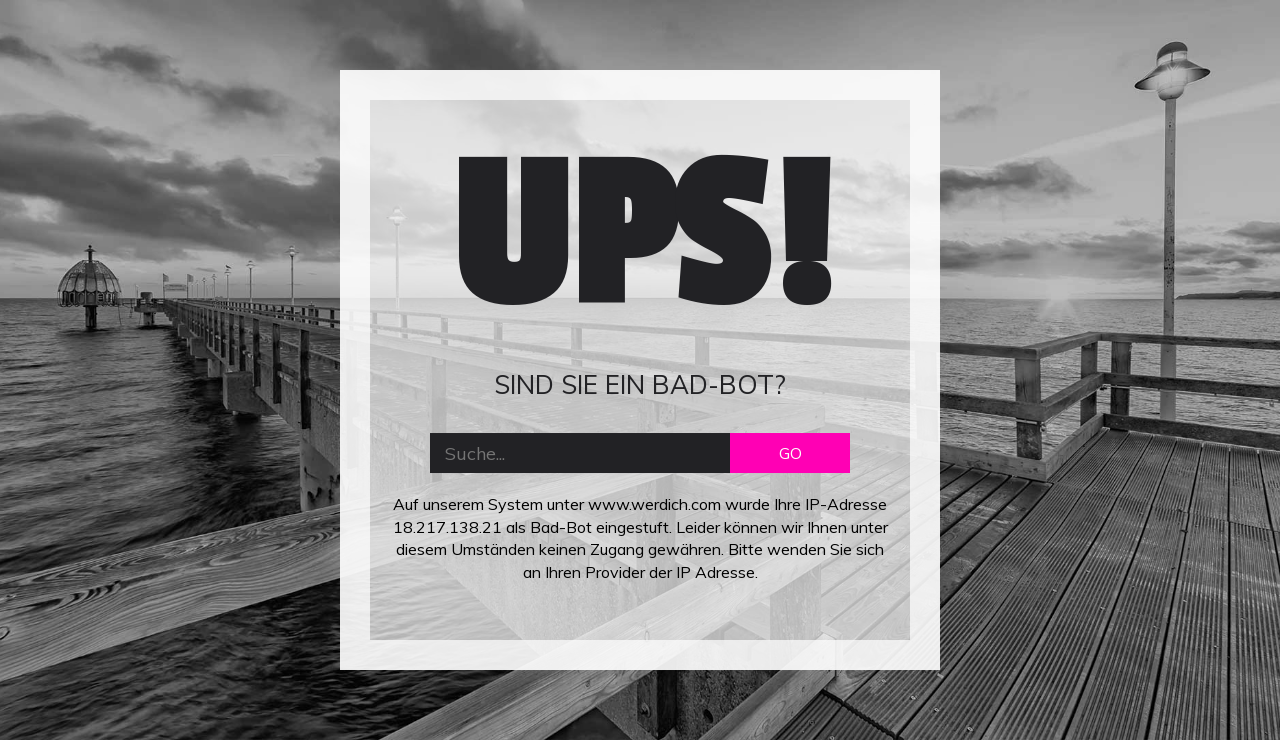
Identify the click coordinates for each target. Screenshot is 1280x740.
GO (790, 453)
